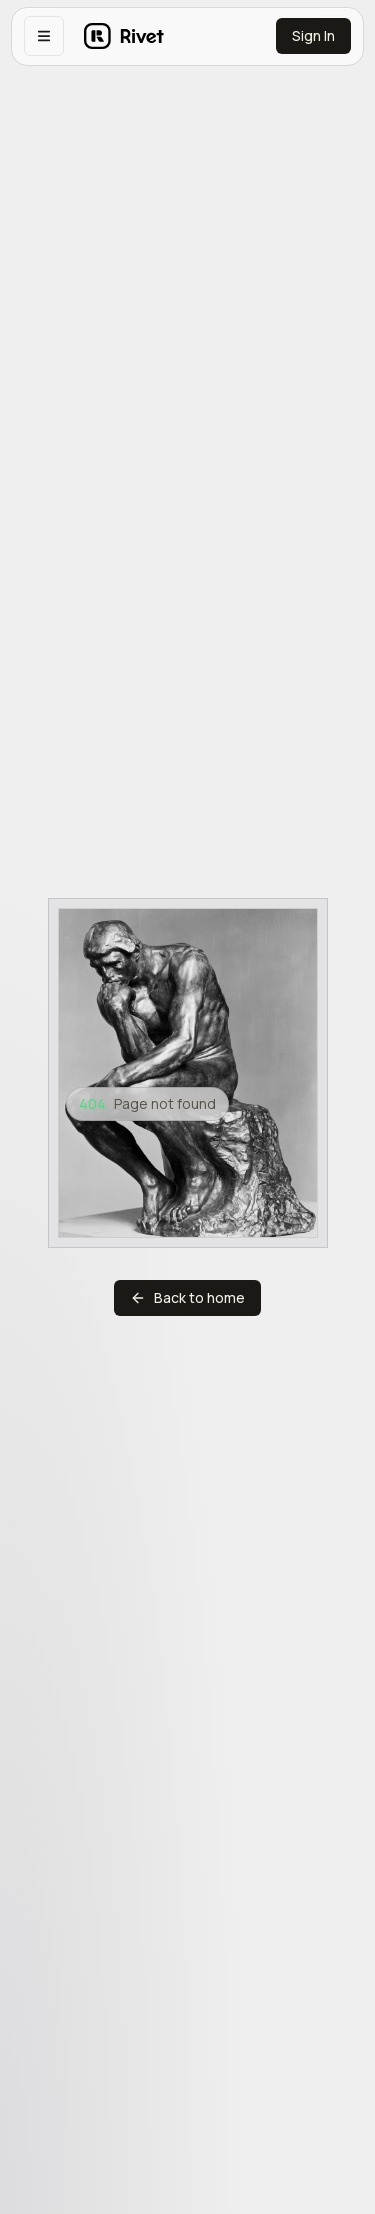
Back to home (187, 1297)
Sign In (313, 35)
